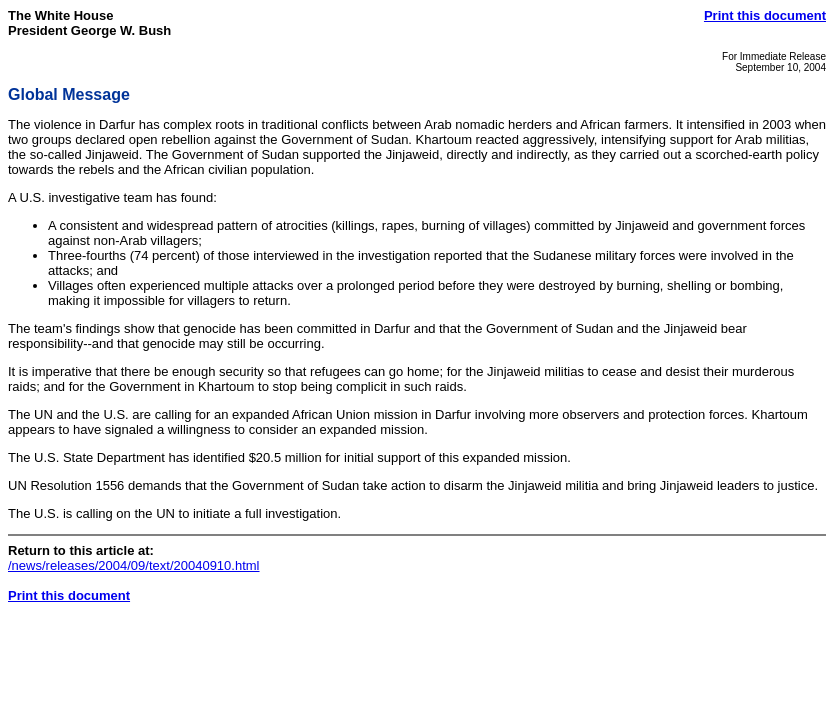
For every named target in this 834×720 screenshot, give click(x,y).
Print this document (765, 15)
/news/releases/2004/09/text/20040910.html (134, 565)
